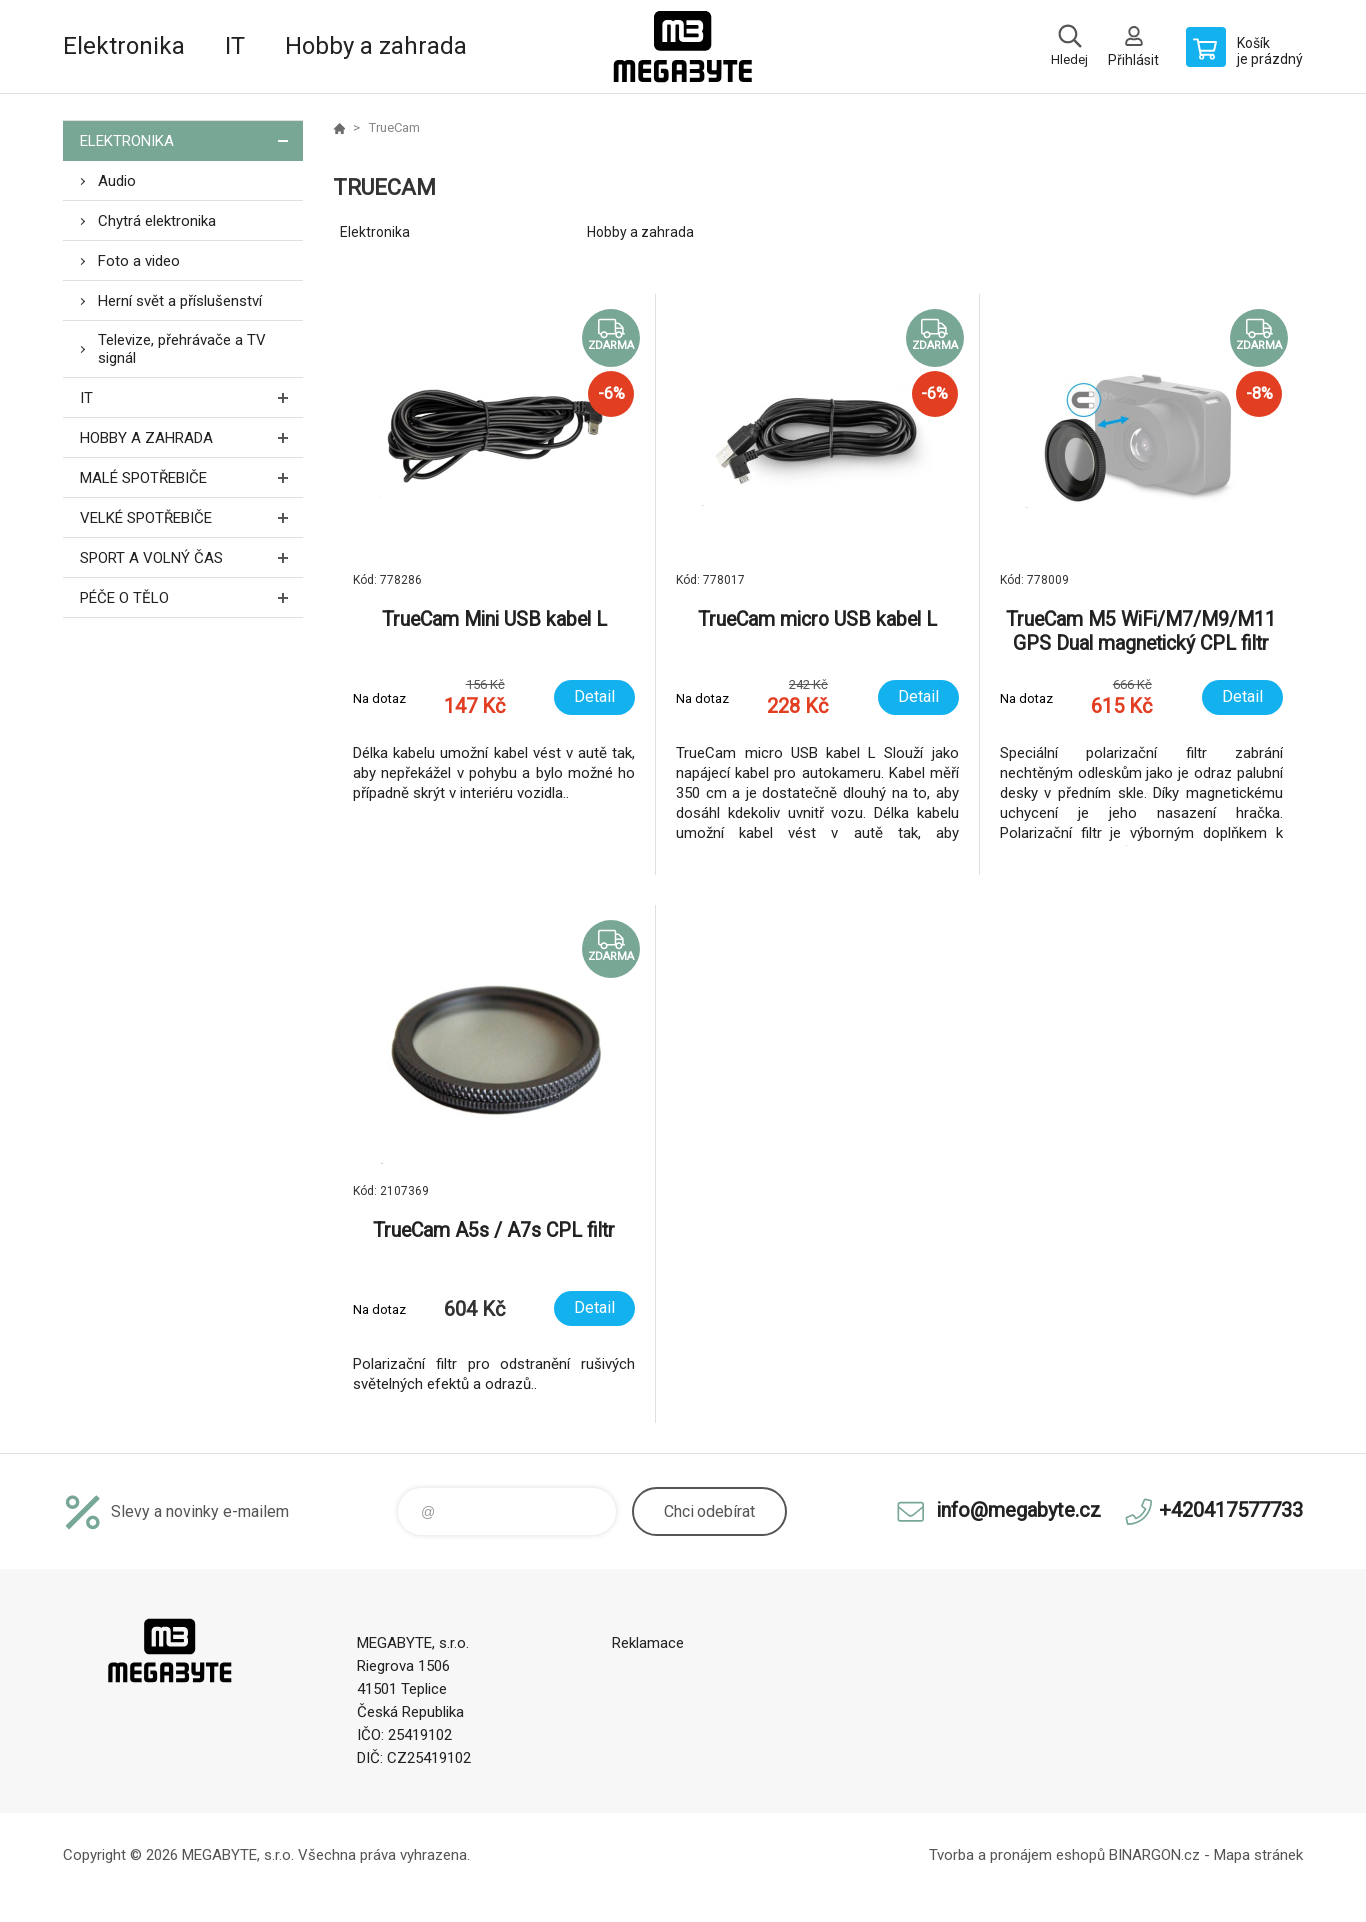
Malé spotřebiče (191, 477)
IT (235, 46)
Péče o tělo (191, 597)
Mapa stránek (1258, 1855)
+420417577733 (1231, 1510)
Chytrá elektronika (157, 221)
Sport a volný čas (191, 557)
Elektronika (124, 46)
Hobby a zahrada (376, 46)
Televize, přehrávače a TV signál (182, 349)
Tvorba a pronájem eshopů (1017, 1855)
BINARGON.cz (1154, 1855)
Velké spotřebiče (191, 517)
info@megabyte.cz (1018, 1510)
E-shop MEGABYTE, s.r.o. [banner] (683, 46)
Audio (117, 181)
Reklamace (648, 1643)
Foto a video (139, 261)
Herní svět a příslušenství (180, 301)
